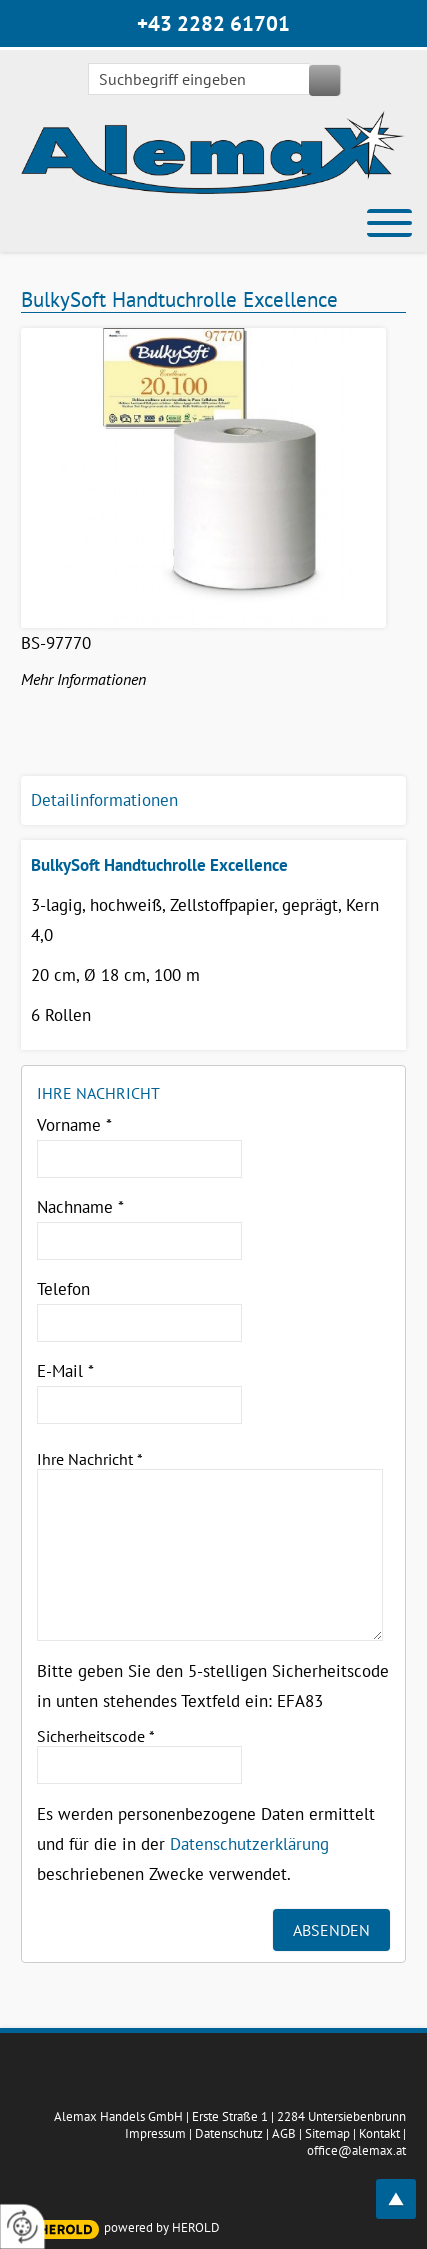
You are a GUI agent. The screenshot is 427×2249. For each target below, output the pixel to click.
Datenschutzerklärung (249, 1844)
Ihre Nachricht (90, 1459)
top (407, 2187)
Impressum (155, 2133)
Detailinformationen (104, 800)
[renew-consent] (22, 2226)
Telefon (63, 1289)
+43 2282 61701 (213, 23)
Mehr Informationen (83, 679)
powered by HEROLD (162, 2227)
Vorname (74, 1125)
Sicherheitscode (96, 1736)
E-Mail (65, 1371)
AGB (284, 2133)
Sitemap (327, 2133)
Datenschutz (229, 2133)
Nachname (80, 1207)
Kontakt (379, 2133)
